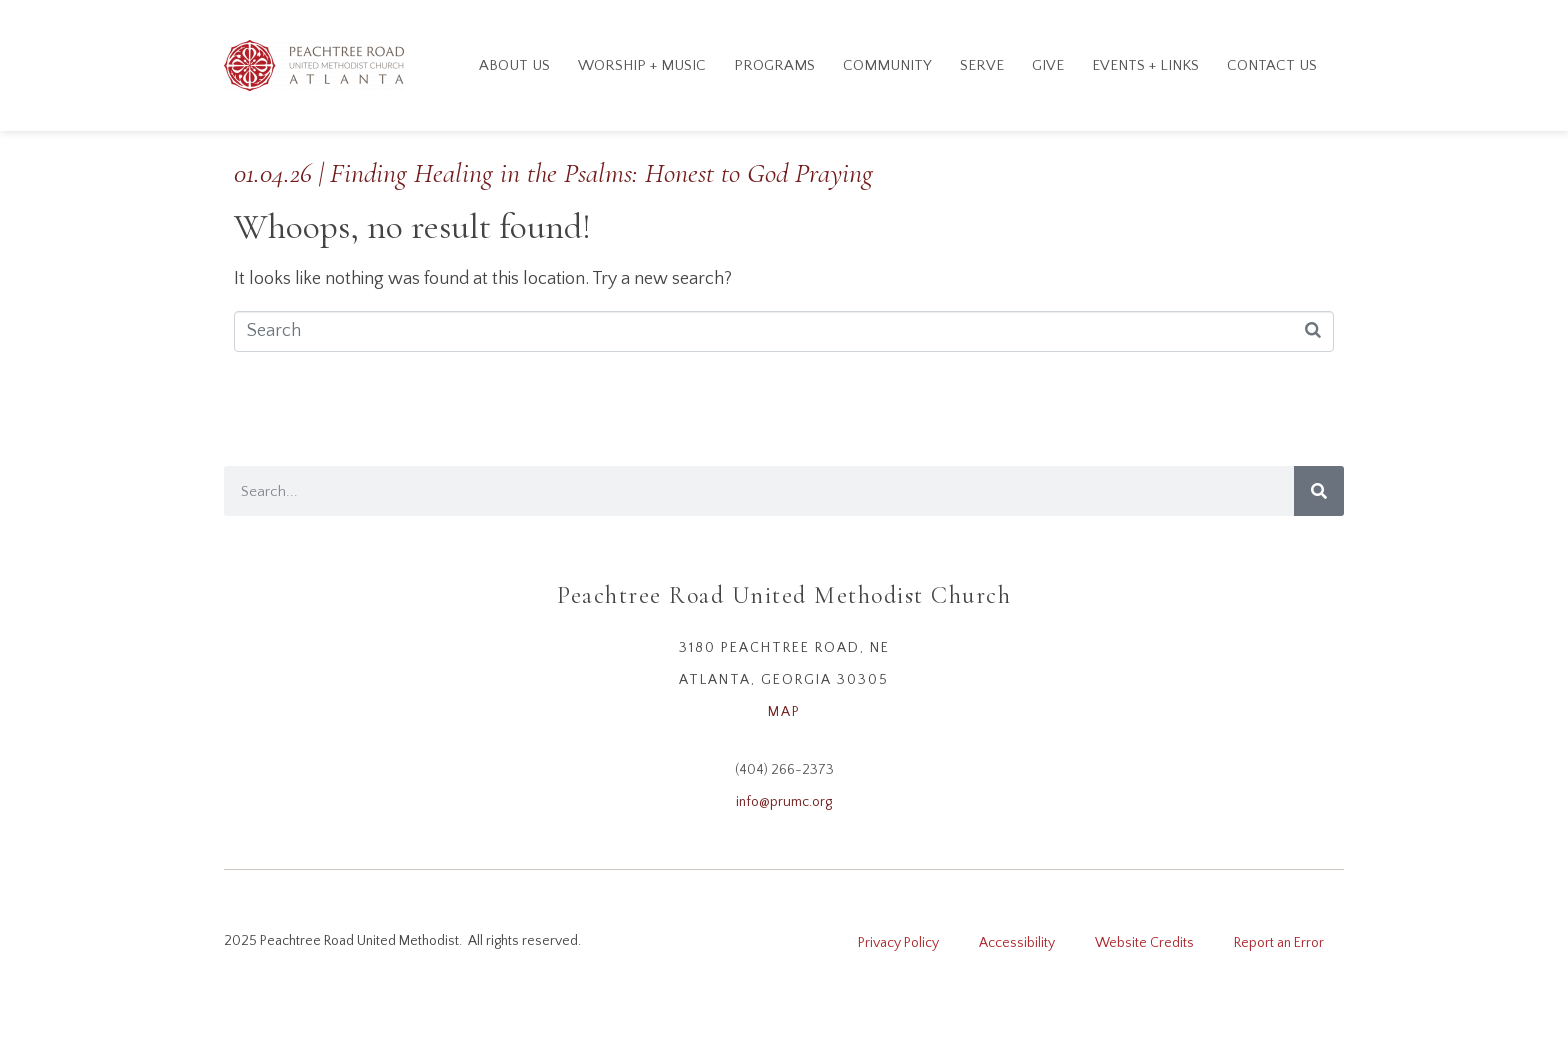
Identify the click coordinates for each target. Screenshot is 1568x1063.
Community (887, 65)
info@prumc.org (784, 802)
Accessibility (1017, 943)
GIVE (1048, 65)
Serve (982, 65)
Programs (774, 65)
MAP (784, 712)
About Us (514, 65)
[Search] (1319, 491)
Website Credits (1144, 943)
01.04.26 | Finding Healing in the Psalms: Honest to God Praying (553, 173)
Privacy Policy (898, 943)
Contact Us (1272, 65)
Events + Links (1145, 65)
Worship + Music (642, 65)
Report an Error (1279, 943)
